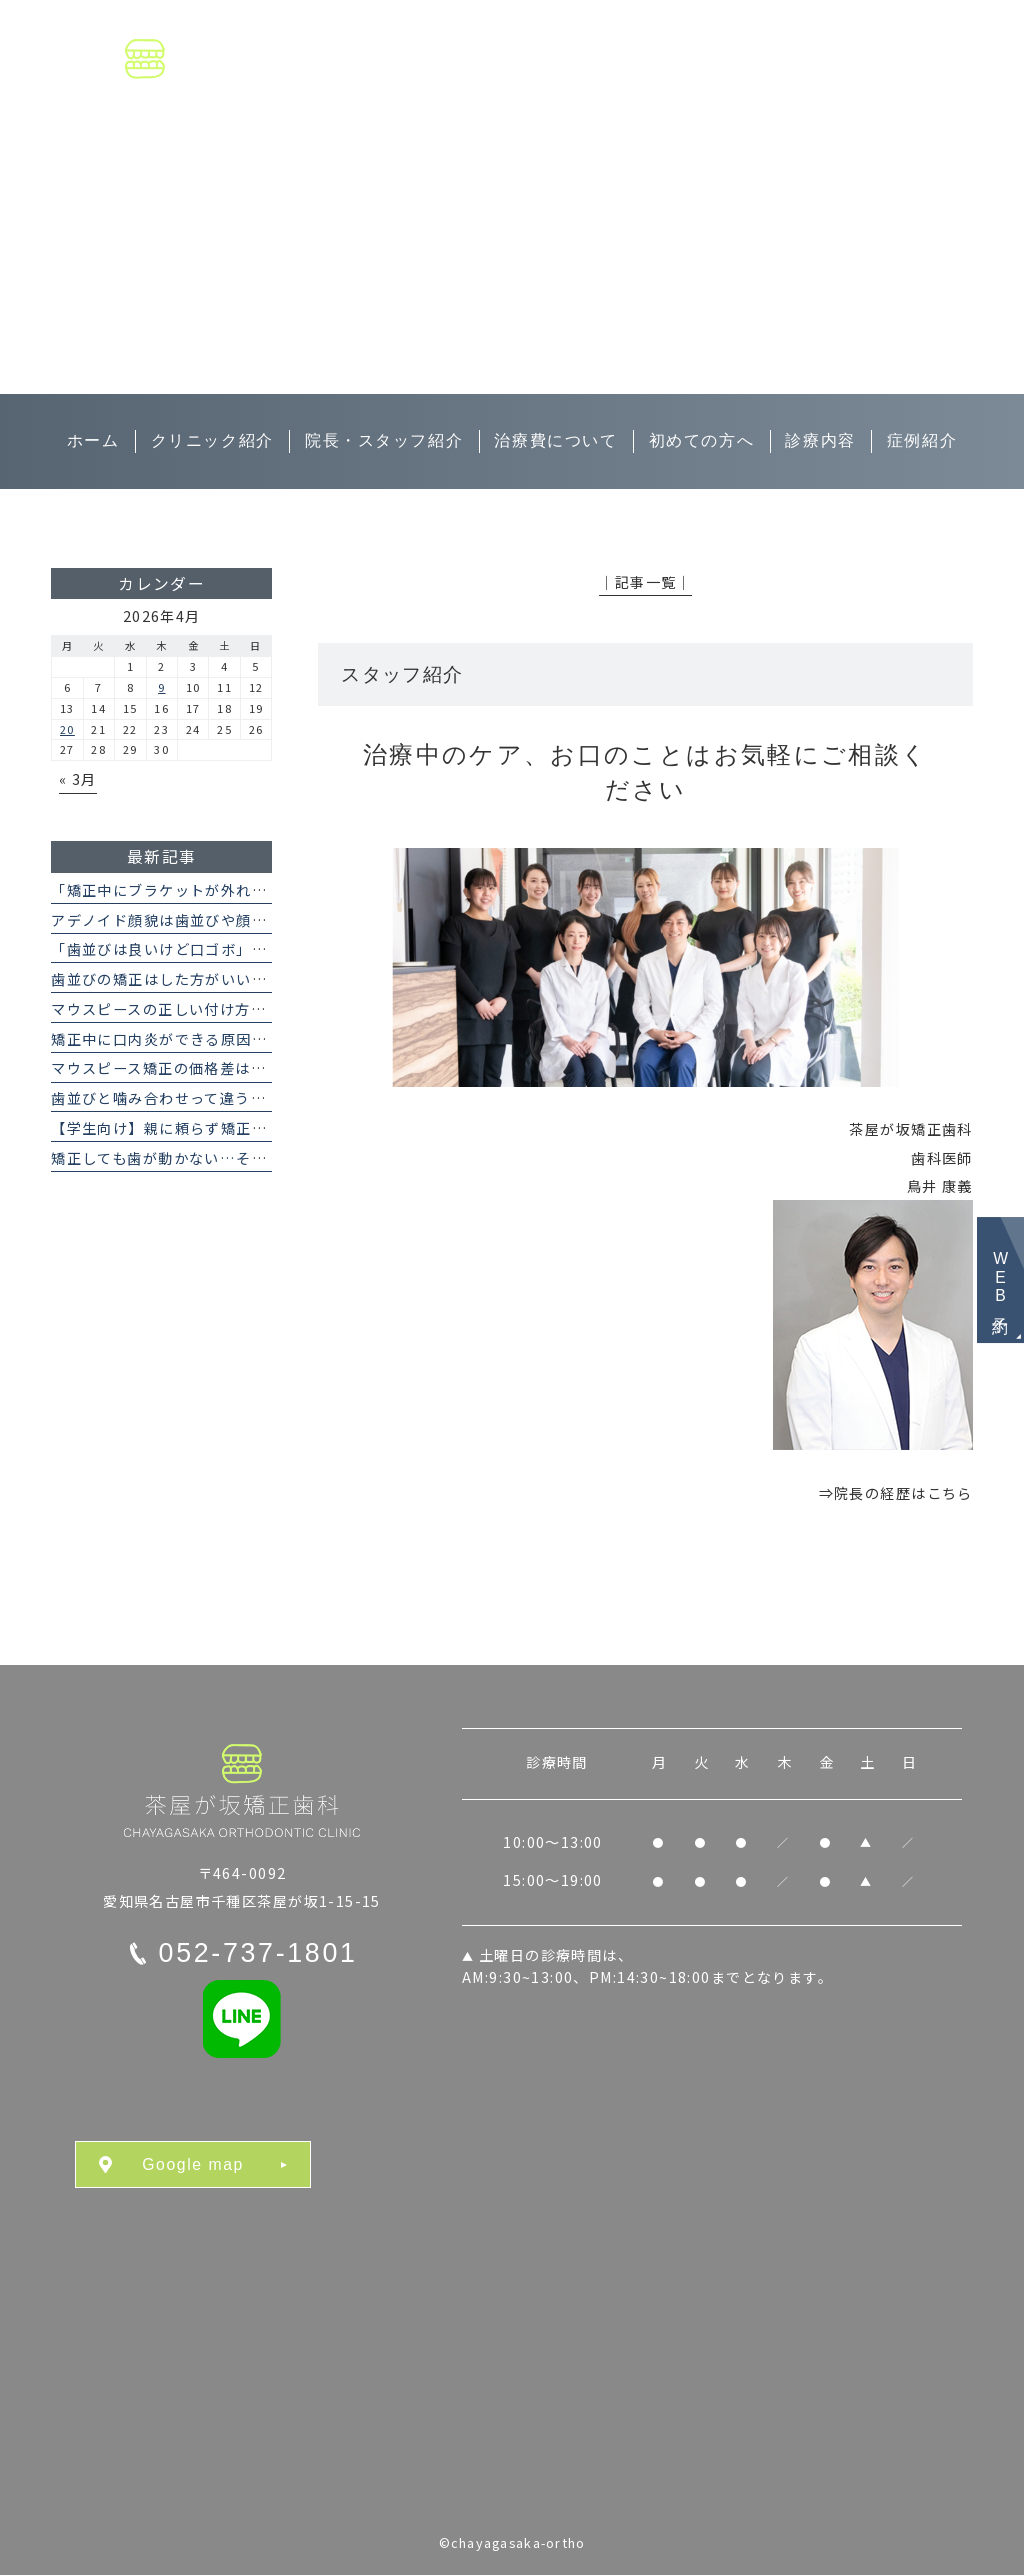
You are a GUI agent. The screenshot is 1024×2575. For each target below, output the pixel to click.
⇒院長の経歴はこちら (896, 1493)
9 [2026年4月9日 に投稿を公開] (161, 687)
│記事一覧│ (645, 582)
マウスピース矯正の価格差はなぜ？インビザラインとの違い (258, 1068)
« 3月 (78, 779)
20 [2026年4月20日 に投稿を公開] (67, 729)
